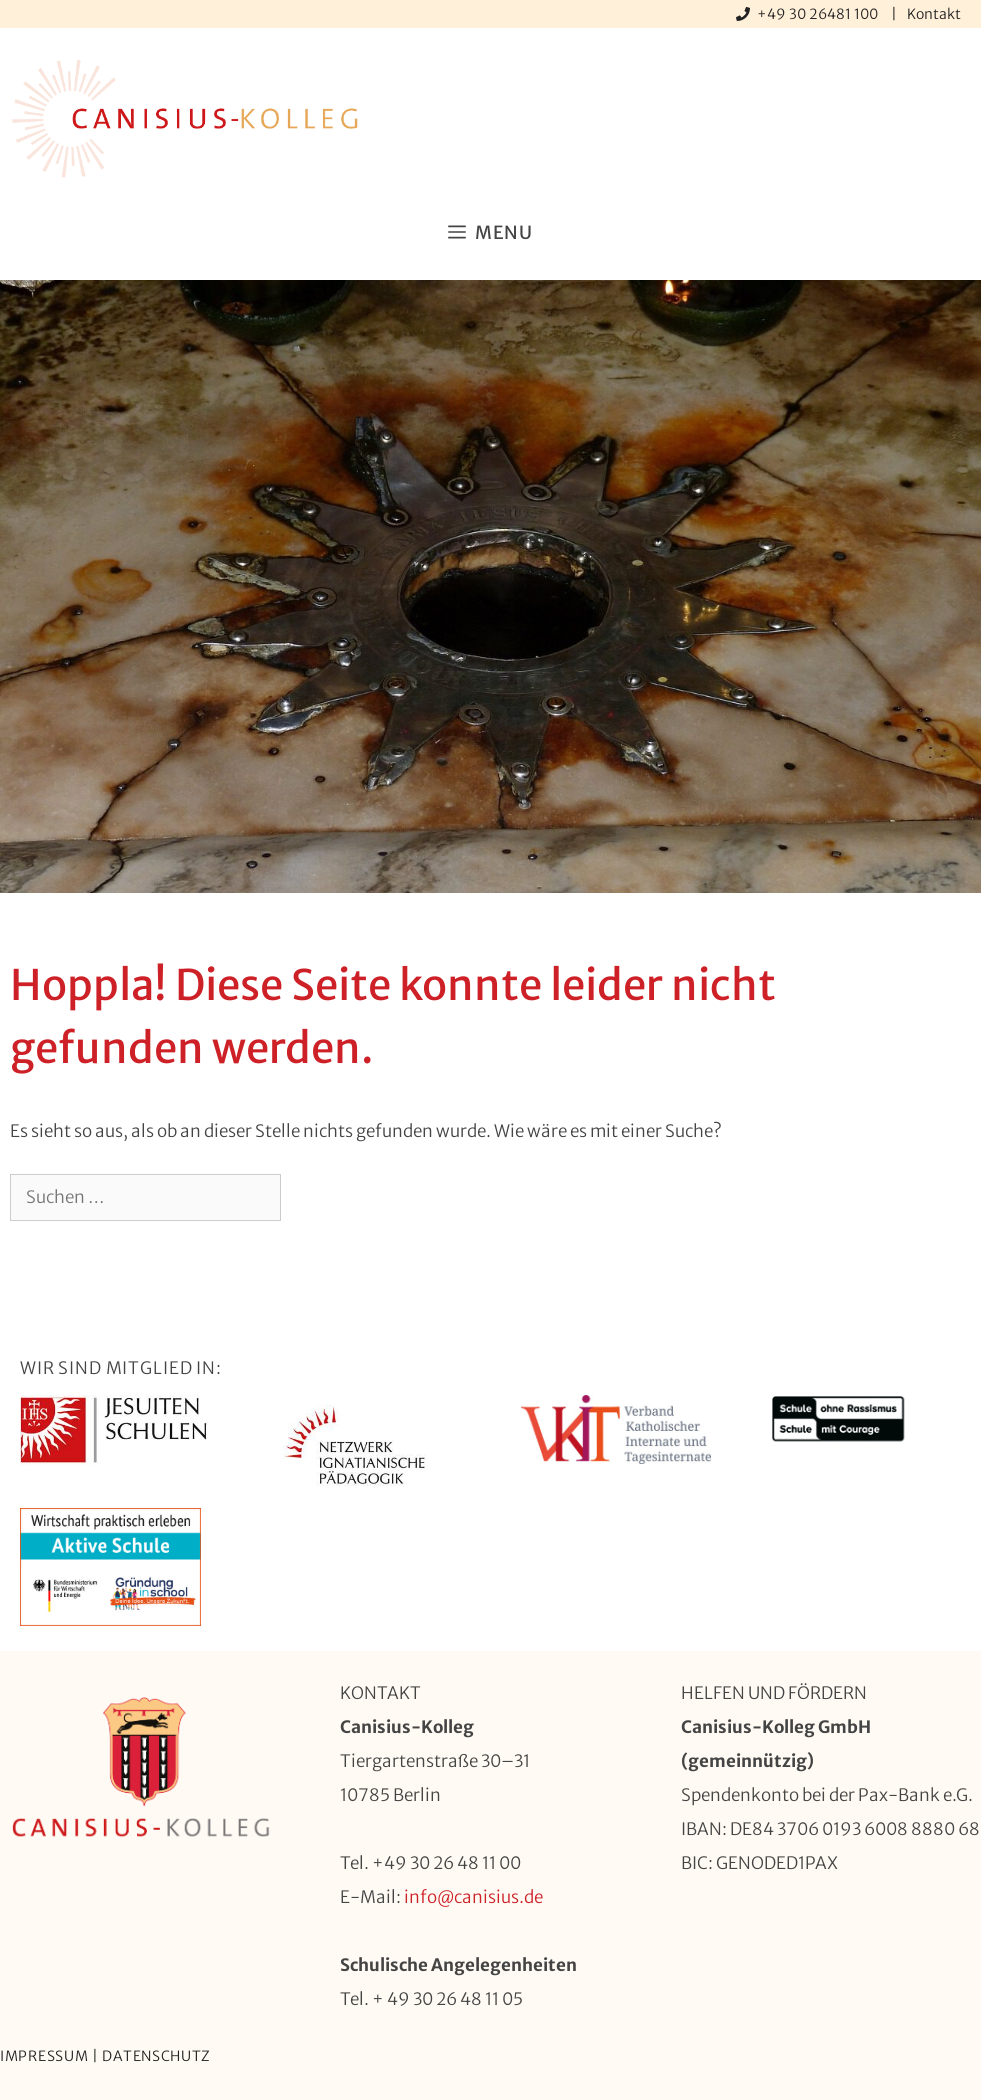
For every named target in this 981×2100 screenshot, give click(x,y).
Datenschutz (156, 2056)
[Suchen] (313, 1198)
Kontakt (934, 14)
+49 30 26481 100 (819, 14)
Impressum (44, 2056)
